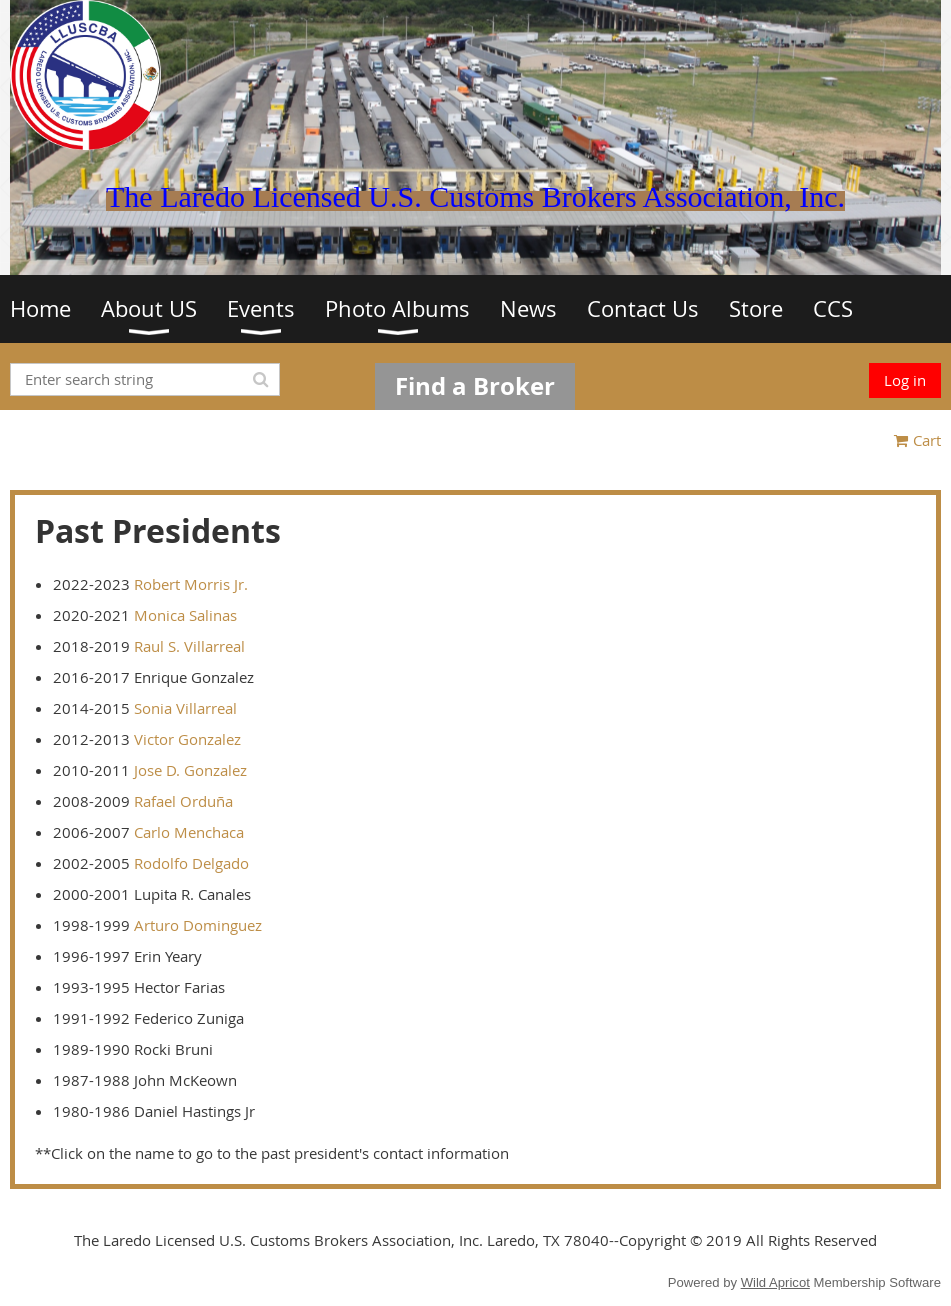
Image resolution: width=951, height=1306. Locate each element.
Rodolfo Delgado (191, 863)
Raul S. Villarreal (189, 646)
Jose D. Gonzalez (190, 770)
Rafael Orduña (183, 801)
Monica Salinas (185, 615)
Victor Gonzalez (187, 739)
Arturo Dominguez (198, 925)
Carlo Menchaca (189, 832)
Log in (905, 380)
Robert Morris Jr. (191, 584)
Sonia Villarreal (185, 708)
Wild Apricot (775, 1282)
